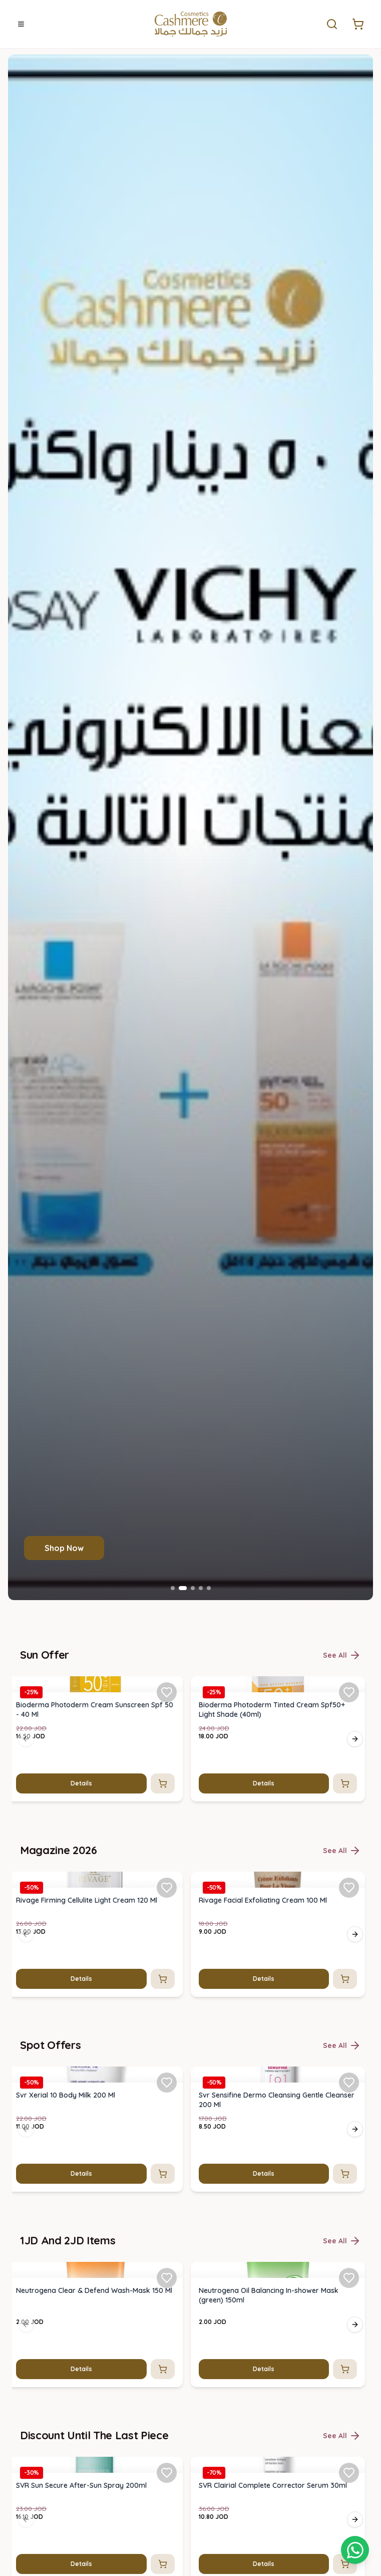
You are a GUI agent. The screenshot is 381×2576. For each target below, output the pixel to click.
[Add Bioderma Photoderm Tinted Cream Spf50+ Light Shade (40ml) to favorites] (349, 1692)
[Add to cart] (163, 1783)
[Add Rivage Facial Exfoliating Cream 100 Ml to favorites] (349, 1887)
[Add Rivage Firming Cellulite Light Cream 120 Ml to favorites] (167, 1887)
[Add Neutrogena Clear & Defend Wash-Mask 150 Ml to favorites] (167, 2277)
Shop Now (64, 1548)
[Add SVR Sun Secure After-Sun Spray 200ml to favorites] (167, 2473)
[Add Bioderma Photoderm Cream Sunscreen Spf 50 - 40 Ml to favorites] (167, 1692)
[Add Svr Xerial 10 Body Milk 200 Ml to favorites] (167, 2083)
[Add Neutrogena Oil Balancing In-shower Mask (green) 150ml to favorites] (349, 2277)
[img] (95, 1684)
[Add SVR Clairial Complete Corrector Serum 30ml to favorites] (349, 2473)
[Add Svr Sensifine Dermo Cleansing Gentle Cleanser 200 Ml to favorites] (349, 2083)
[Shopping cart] (355, 2550)
